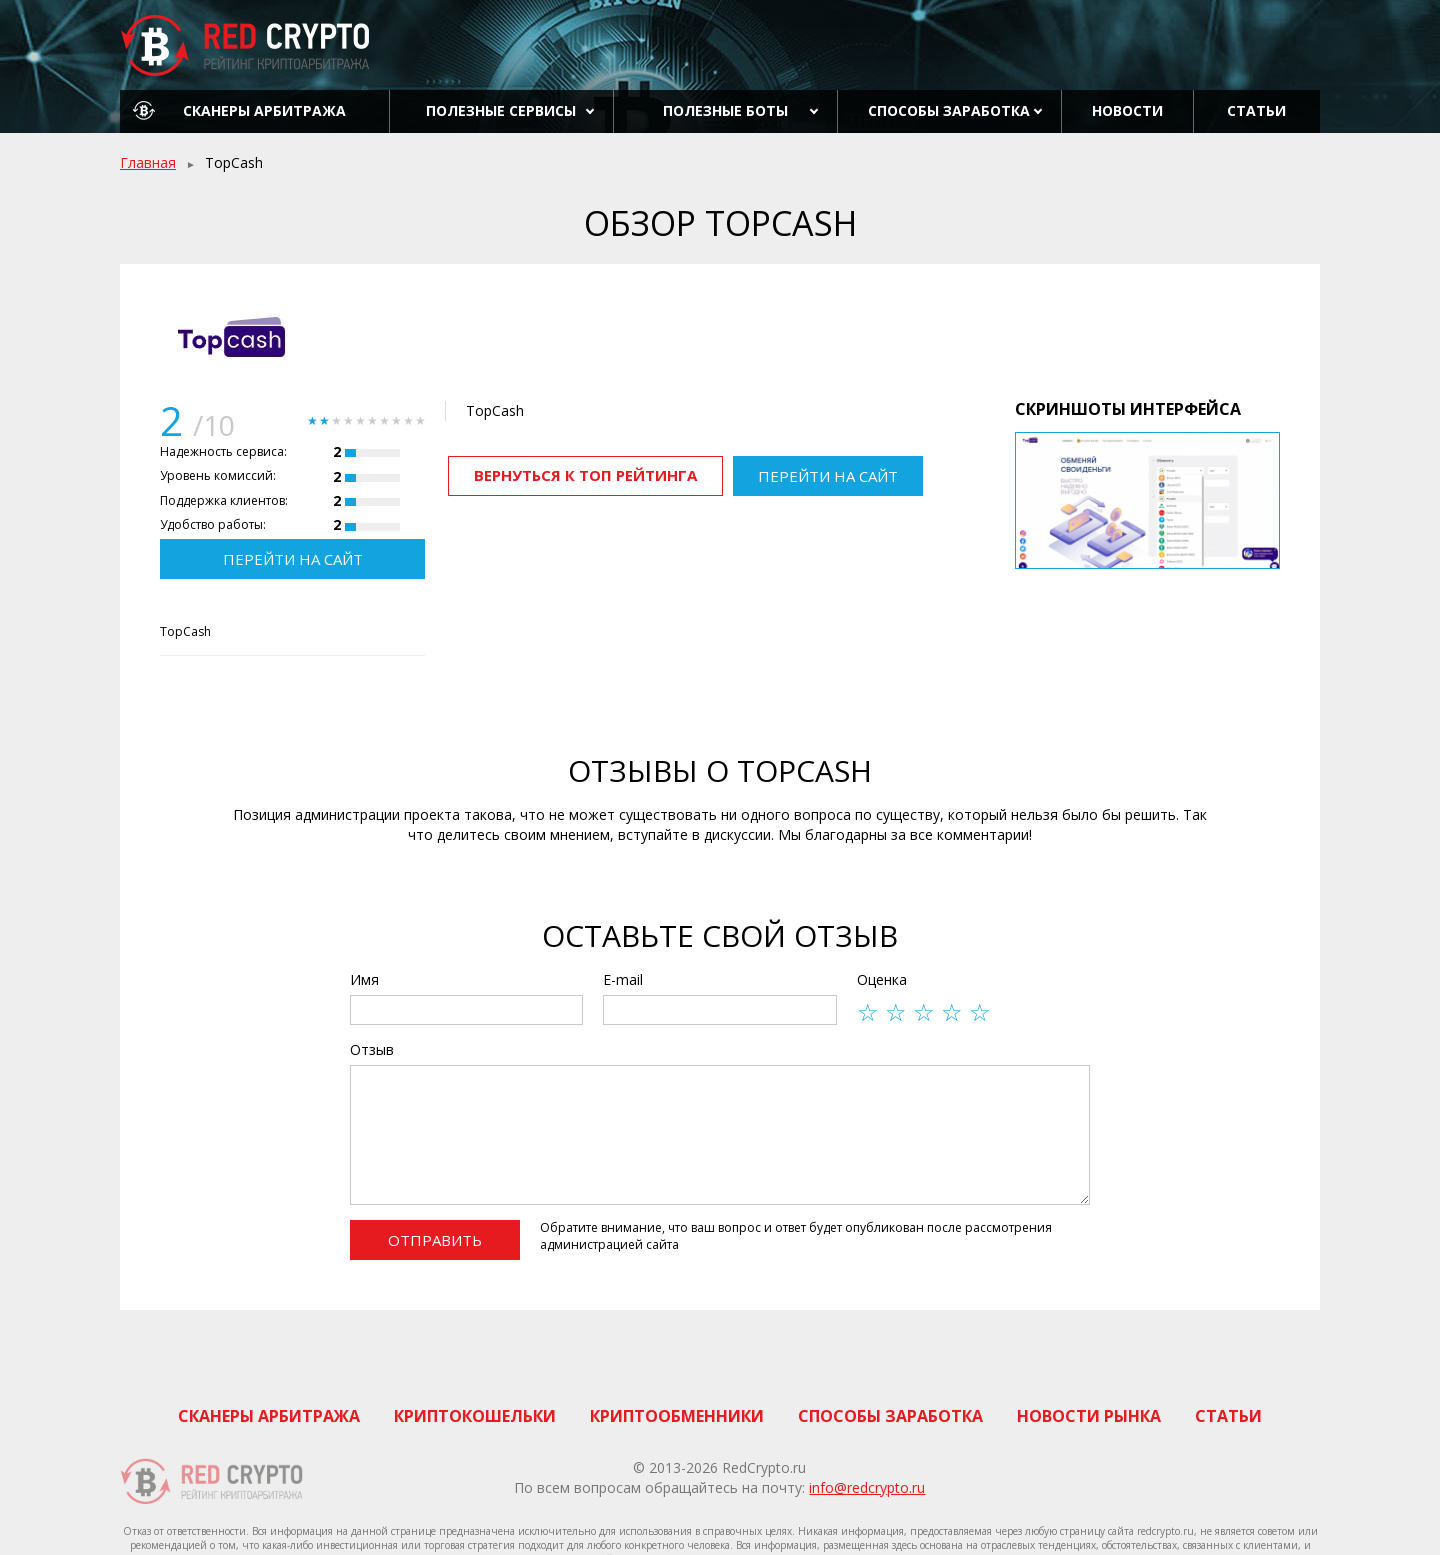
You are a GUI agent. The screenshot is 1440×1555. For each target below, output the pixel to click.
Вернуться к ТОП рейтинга (585, 475)
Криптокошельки (475, 1416)
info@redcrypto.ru (867, 1487)
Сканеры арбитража (264, 110)
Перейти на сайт (293, 559)
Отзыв (372, 1049)
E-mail (623, 979)
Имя (364, 979)
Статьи (1256, 110)
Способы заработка (949, 110)
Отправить (435, 1240)
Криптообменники (677, 1416)
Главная (148, 162)
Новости (1127, 110)
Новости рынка (1089, 1416)
